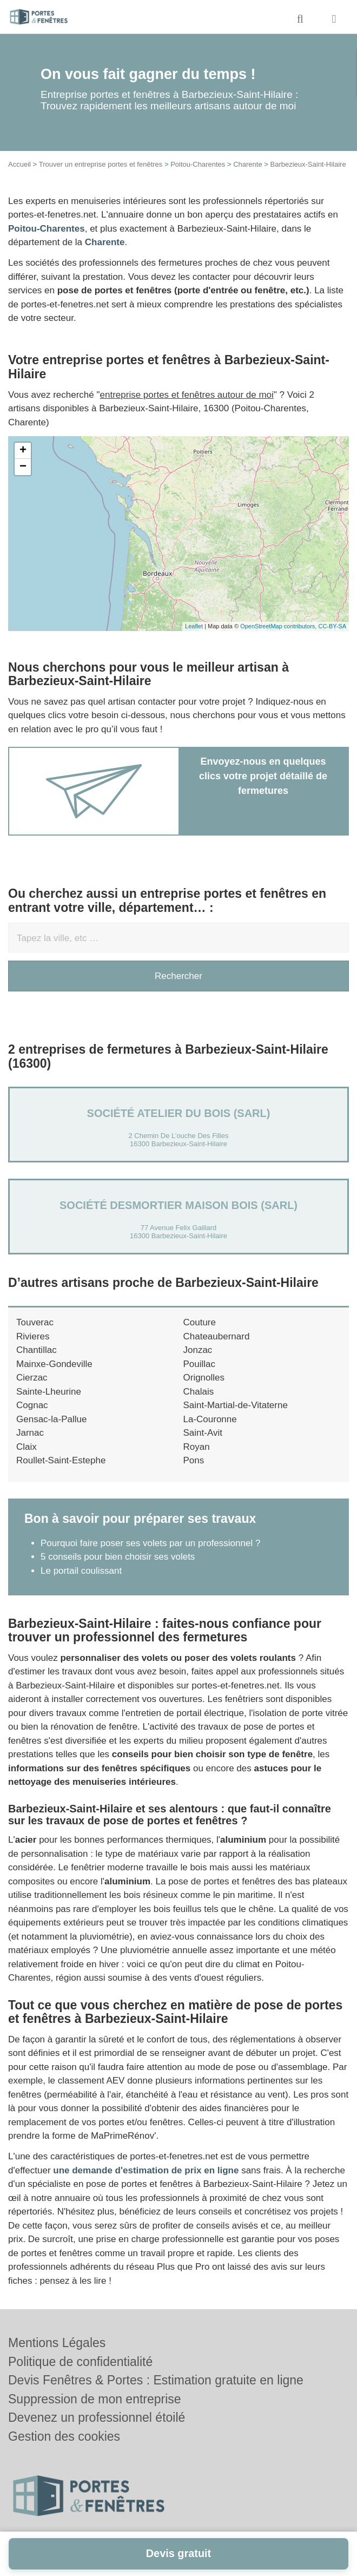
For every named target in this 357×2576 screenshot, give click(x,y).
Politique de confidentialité (80, 2362)
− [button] (23, 467)
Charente (247, 164)
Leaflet (194, 626)
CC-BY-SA (332, 626)
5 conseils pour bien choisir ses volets (118, 1557)
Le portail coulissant (81, 1571)
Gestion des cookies (64, 2436)
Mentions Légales (56, 2343)
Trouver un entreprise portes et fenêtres (101, 164)
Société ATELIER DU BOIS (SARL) (178, 1113)
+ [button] (23, 451)
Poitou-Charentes (197, 164)
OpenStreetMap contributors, (279, 626)
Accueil (19, 164)
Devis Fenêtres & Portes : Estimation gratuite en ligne (155, 2380)
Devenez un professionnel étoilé (96, 2417)
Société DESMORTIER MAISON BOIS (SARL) (179, 1205)
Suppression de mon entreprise (94, 2399)
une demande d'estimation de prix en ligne (146, 2170)
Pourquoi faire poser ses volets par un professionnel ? (150, 1543)
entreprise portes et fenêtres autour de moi (187, 395)
